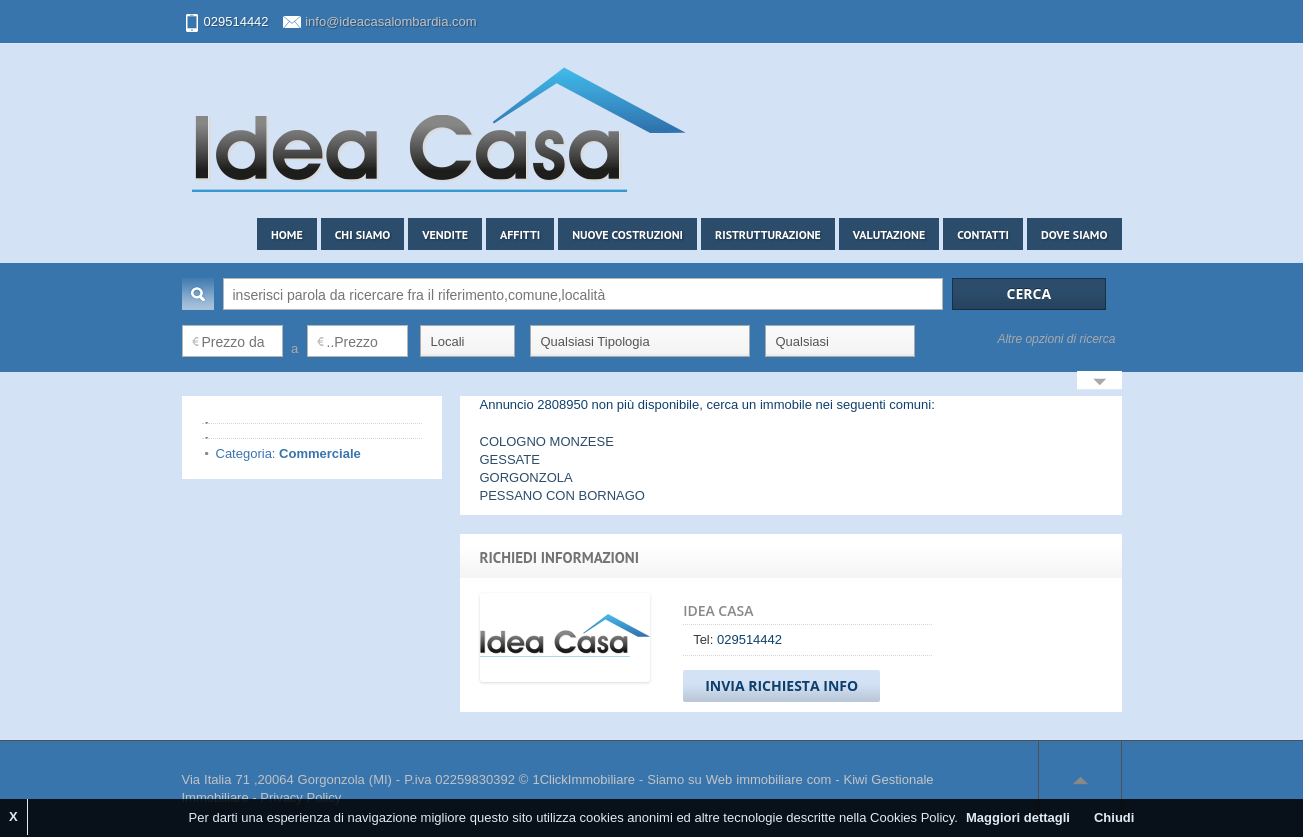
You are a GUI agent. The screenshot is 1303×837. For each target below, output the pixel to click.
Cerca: (198, 294)
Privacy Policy (300, 797)
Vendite (445, 234)
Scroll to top (1080, 780)
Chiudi (1114, 817)
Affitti (520, 234)
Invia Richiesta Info (781, 685)
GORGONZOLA (526, 477)
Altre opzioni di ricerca (1056, 339)
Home (287, 234)
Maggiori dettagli (1018, 817)
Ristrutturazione (768, 234)
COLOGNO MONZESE (547, 441)
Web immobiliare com (768, 779)
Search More (1099, 382)
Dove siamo (1074, 234)
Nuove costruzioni (627, 234)
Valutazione (889, 234)
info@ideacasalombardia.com (390, 21)
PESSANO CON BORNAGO (562, 495)
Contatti (983, 234)
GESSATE (510, 459)
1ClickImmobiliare (583, 779)
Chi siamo (363, 234)
